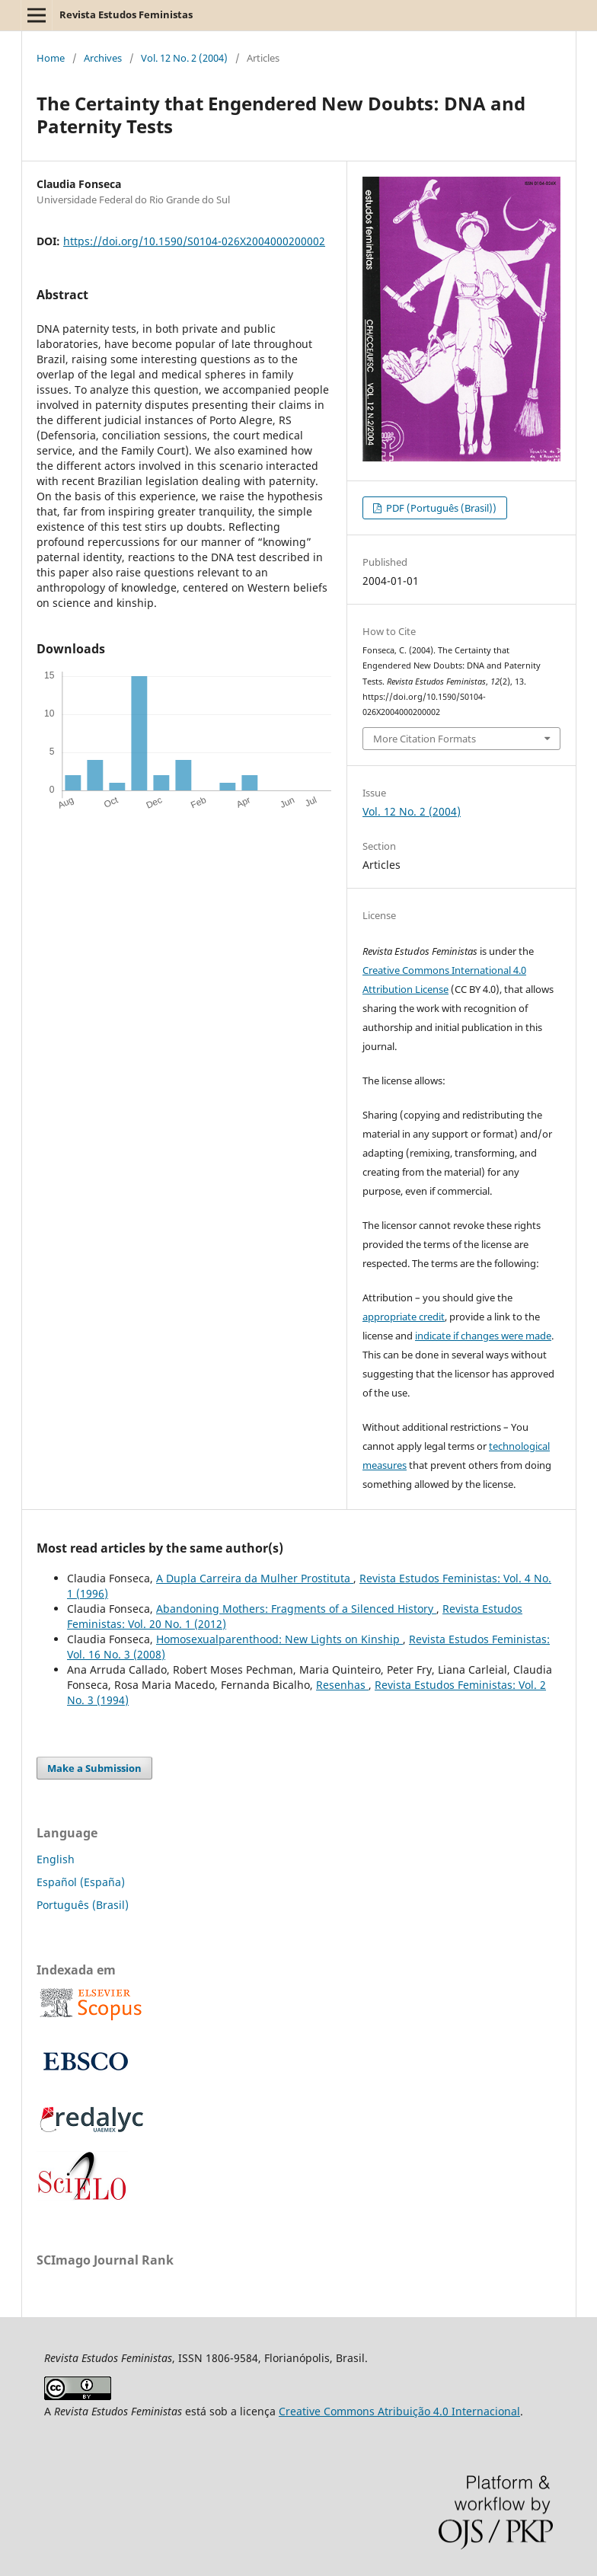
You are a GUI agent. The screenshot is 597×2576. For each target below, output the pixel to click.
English (56, 1859)
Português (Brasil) (83, 1905)
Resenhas (342, 1684)
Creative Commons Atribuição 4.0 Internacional (399, 2411)
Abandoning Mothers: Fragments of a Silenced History (296, 1608)
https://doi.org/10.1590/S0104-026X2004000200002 (194, 241)
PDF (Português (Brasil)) (440, 508)
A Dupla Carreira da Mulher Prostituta (254, 1578)
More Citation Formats (424, 738)
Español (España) (81, 1882)
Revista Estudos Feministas (126, 14)
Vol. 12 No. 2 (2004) (184, 58)
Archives (103, 58)
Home (51, 58)
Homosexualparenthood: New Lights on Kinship (279, 1639)
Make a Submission (94, 1768)
